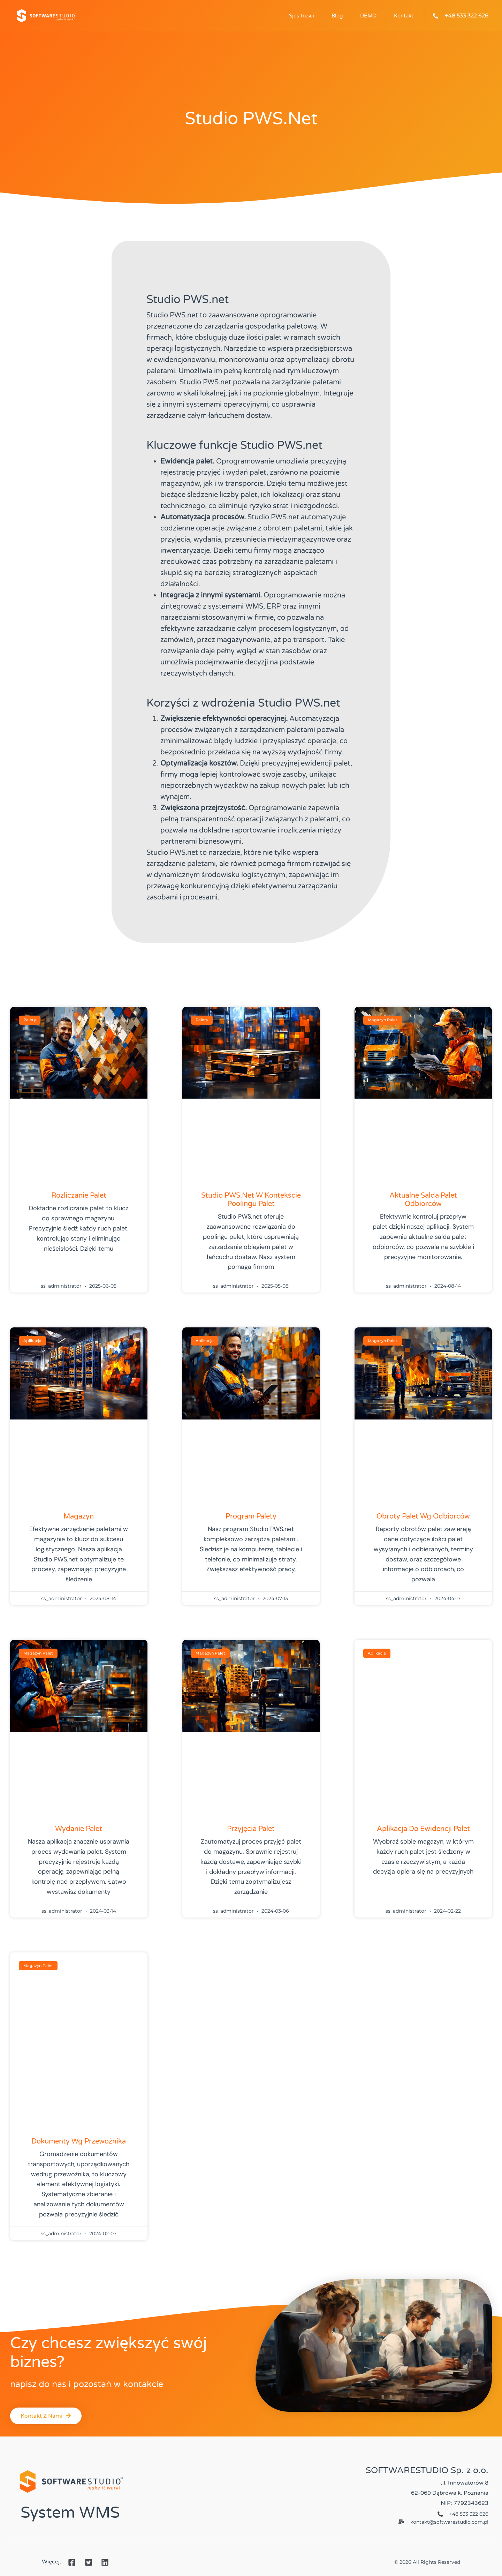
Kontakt (403, 16)
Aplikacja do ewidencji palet (423, 1829)
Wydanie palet (78, 1829)
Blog (337, 16)
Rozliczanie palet (78, 1195)
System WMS (70, 2513)
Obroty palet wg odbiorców (423, 1516)
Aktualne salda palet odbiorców (423, 1199)
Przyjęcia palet (251, 1829)
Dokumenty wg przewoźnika (78, 2141)
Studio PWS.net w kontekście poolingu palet (251, 1199)
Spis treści (301, 16)
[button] (47, 2416)
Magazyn (78, 1516)
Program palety (251, 1516)
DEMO (368, 16)
